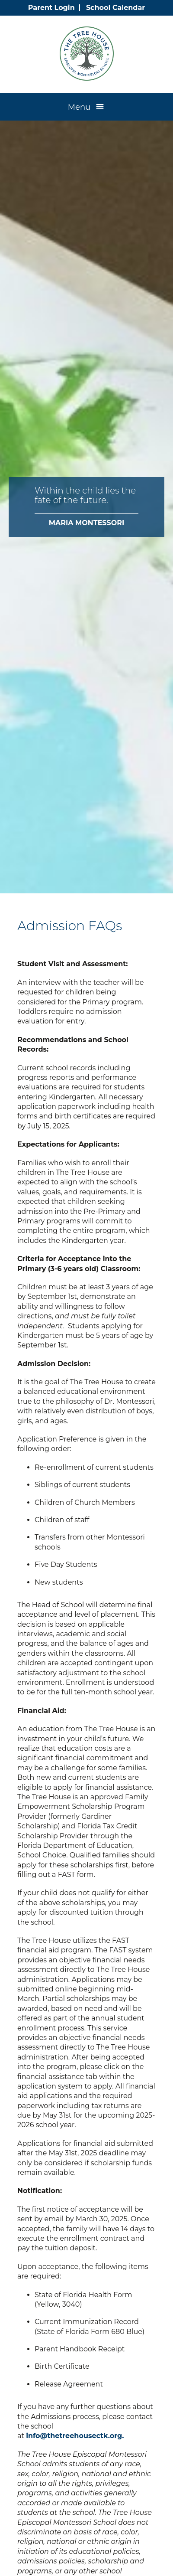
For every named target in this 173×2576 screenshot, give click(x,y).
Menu (79, 107)
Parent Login (51, 7)
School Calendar (115, 7)
